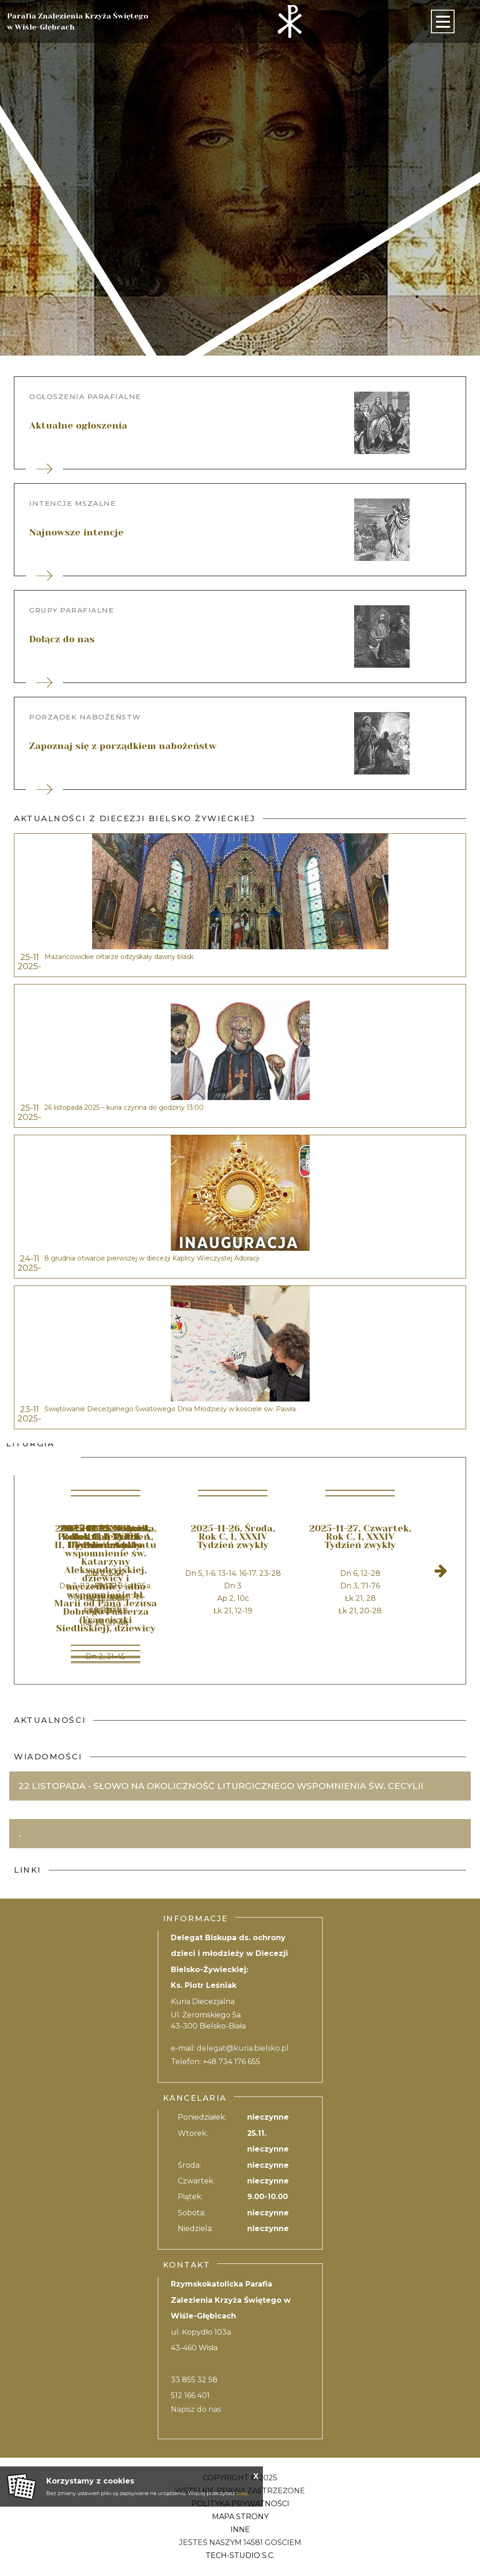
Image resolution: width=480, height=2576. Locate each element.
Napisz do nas (196, 2409)
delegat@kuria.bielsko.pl (243, 2048)
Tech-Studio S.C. (240, 2555)
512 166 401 (190, 2395)
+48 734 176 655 (231, 2061)
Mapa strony (240, 2516)
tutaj (242, 2493)
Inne (240, 2529)
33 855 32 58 (194, 2379)
